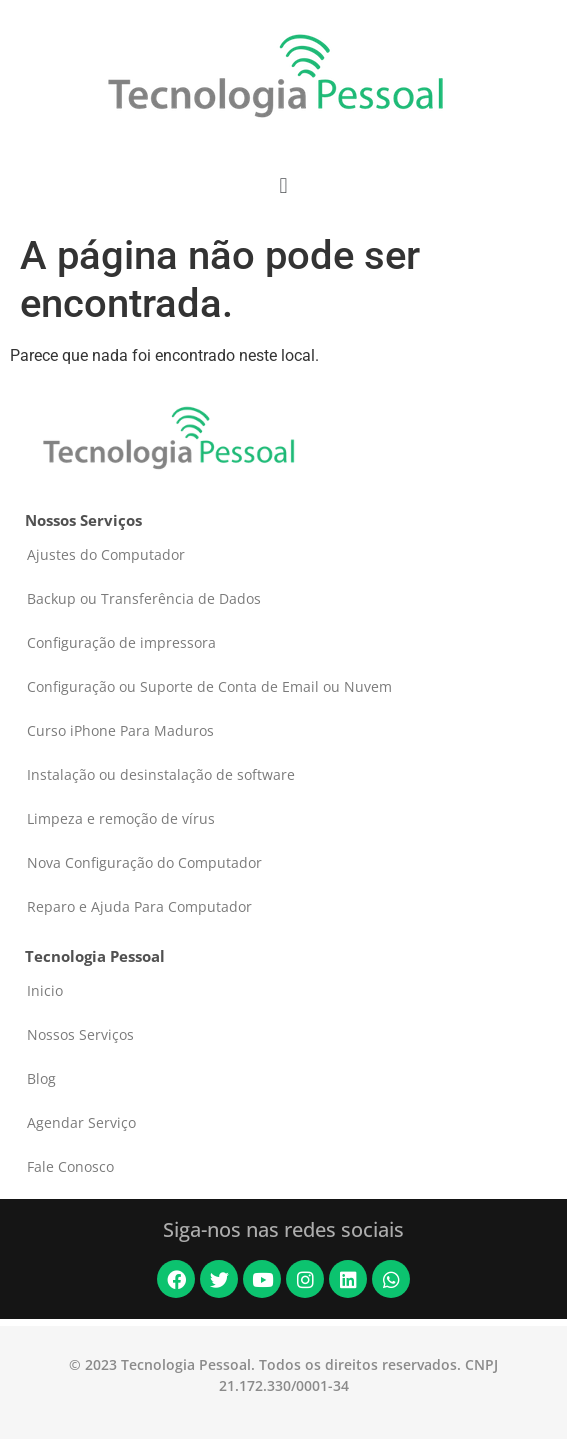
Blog (41, 1078)
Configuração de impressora (121, 642)
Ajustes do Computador (106, 554)
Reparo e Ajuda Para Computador (139, 906)
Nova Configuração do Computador (144, 862)
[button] (283, 185)
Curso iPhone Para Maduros (120, 730)
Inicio (45, 990)
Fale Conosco (70, 1166)
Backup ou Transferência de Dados (144, 598)
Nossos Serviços (80, 1034)
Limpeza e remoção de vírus (121, 818)
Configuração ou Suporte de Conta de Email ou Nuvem (209, 686)
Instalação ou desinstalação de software (161, 774)
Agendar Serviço (81, 1122)
